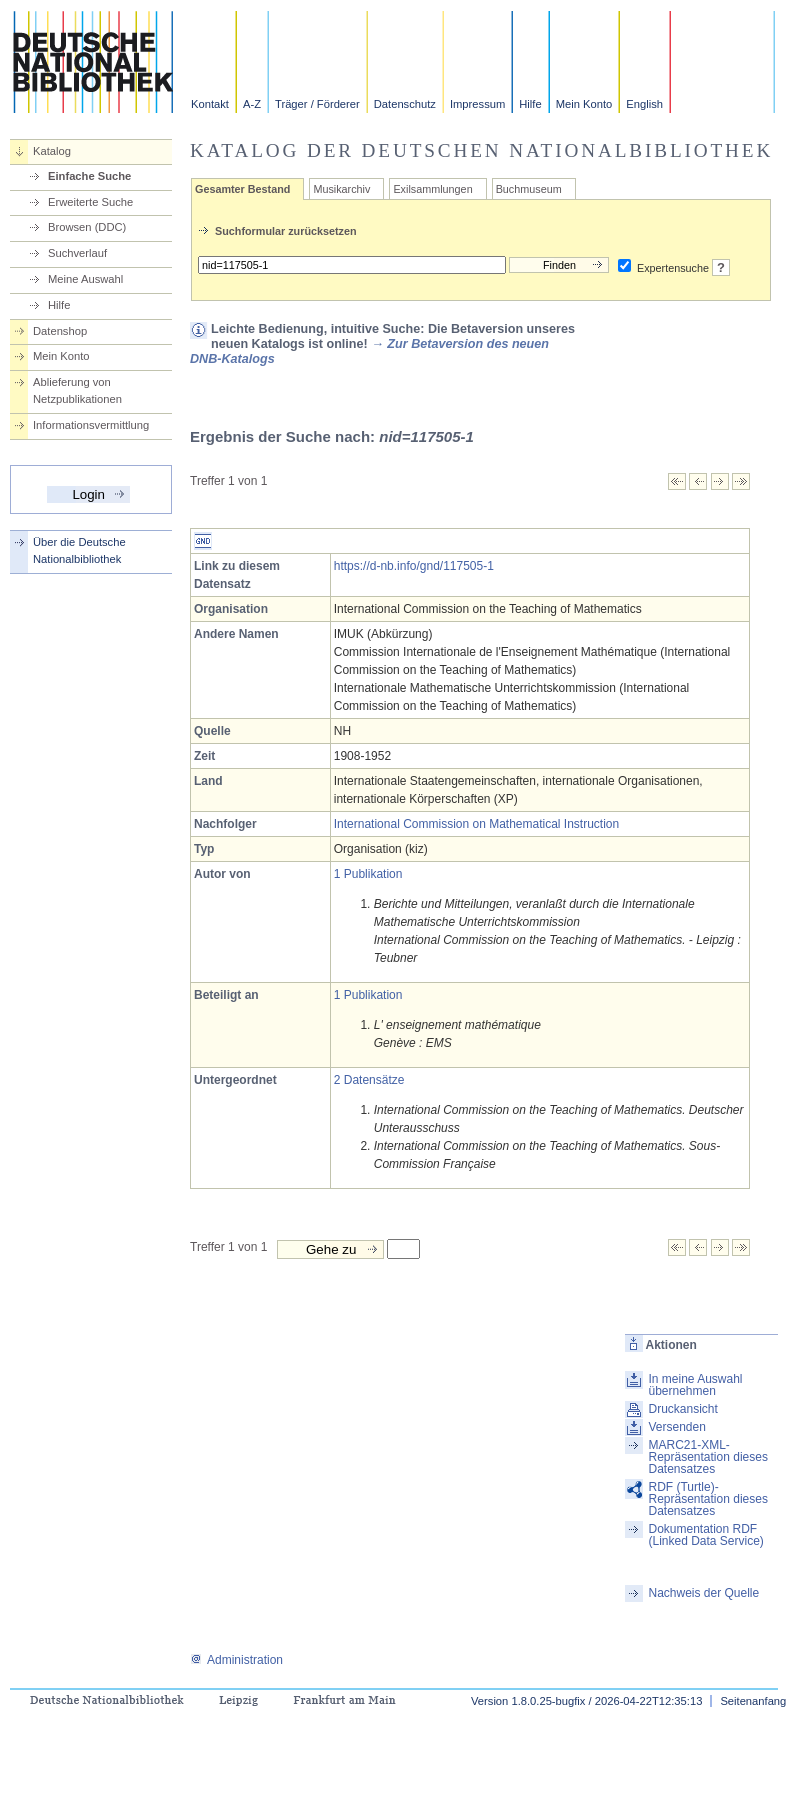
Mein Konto (584, 104)
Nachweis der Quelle (703, 1593)
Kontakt (210, 104)
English (644, 104)
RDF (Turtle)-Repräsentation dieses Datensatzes (707, 1499)
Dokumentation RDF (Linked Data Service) (705, 1535)
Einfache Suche (89, 176)
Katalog (52, 151)
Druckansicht (682, 1409)
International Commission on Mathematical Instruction (476, 824)
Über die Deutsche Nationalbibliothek (79, 550)
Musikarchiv (341, 189)
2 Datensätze (369, 1080)
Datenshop (60, 331)
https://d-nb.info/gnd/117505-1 (414, 566)
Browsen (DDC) (87, 227)
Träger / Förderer (317, 104)
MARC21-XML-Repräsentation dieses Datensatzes (707, 1457)
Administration (236, 1660)
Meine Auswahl (85, 279)
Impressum (477, 104)
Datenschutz (405, 104)
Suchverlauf (77, 253)
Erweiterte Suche (90, 202)
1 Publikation (368, 874)
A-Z (252, 104)
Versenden (676, 1427)
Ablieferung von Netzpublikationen (77, 390)
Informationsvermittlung (91, 425)
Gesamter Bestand (242, 189)
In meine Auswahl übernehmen (695, 1385)
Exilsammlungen (432, 189)
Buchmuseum (529, 189)
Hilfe (530, 104)
